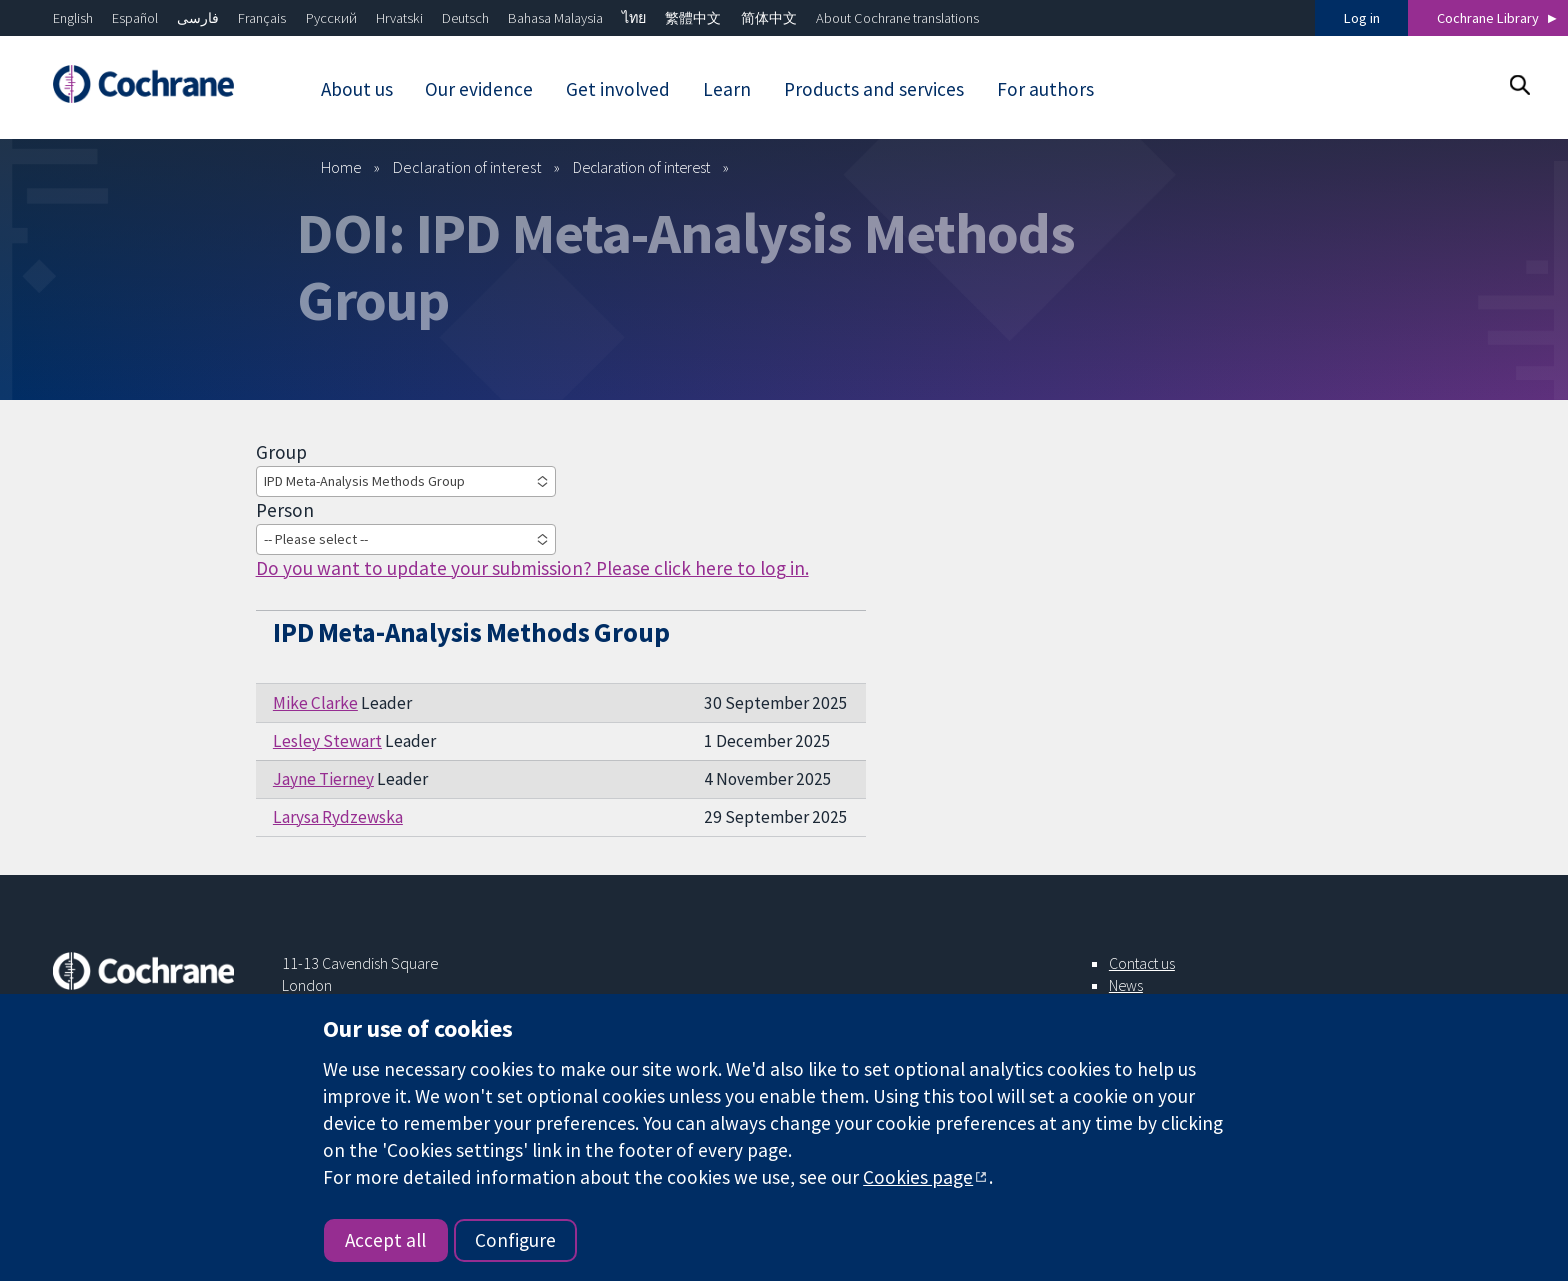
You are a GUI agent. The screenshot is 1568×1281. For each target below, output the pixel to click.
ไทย (634, 18)
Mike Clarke (315, 703)
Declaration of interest (467, 167)
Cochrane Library (1488, 18)
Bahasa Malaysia (555, 18)
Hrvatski (399, 18)
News (1126, 985)
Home (341, 167)
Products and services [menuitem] (874, 89)
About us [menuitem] (357, 89)
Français (262, 18)
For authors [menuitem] (1045, 89)
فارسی (198, 18)
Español (135, 18)
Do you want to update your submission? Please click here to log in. (532, 568)
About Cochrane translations (897, 18)
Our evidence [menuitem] (479, 89)
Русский (331, 18)
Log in (1362, 18)
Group (281, 452)
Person (285, 510)
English (73, 18)
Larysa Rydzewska (338, 817)
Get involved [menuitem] (618, 89)
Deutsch (465, 18)
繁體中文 (693, 18)
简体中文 (769, 18)
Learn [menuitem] (727, 89)
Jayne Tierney (323, 779)
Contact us (1142, 963)
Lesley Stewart (327, 741)
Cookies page (918, 1177)
